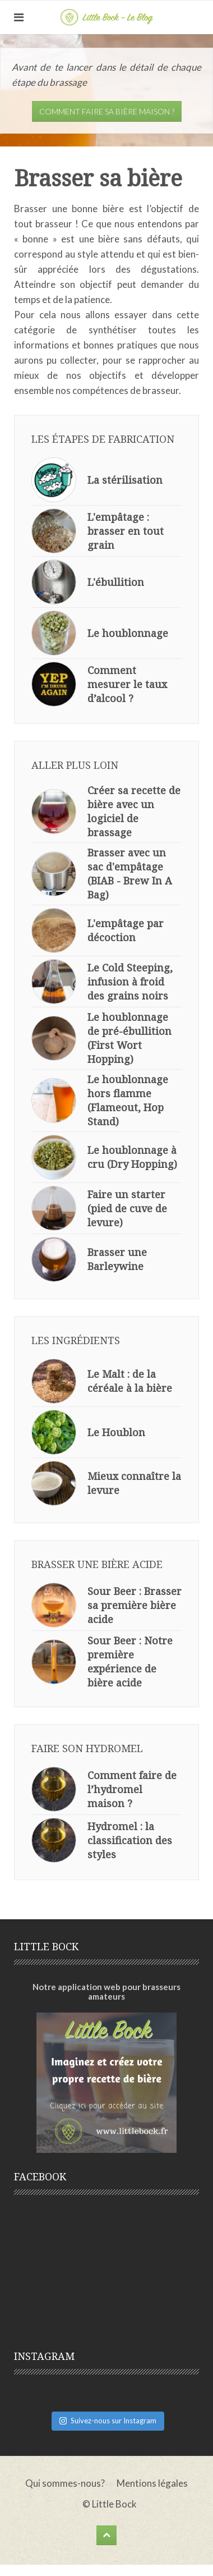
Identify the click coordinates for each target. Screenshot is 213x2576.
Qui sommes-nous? (65, 2483)
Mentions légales (152, 2483)
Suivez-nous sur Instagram (107, 2420)
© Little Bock (109, 2504)
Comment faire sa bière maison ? (106, 111)
